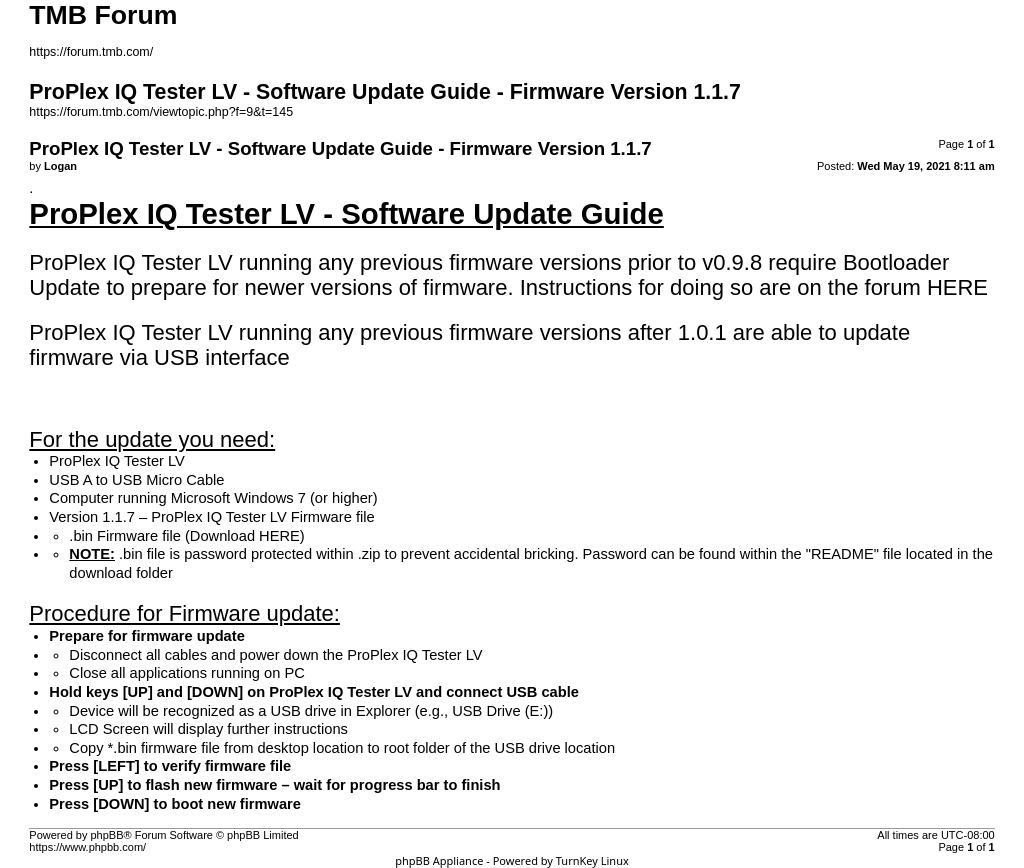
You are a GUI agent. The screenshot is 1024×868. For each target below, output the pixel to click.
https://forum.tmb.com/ (91, 52)
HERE (957, 287)
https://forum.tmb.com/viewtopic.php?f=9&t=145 (161, 112)
